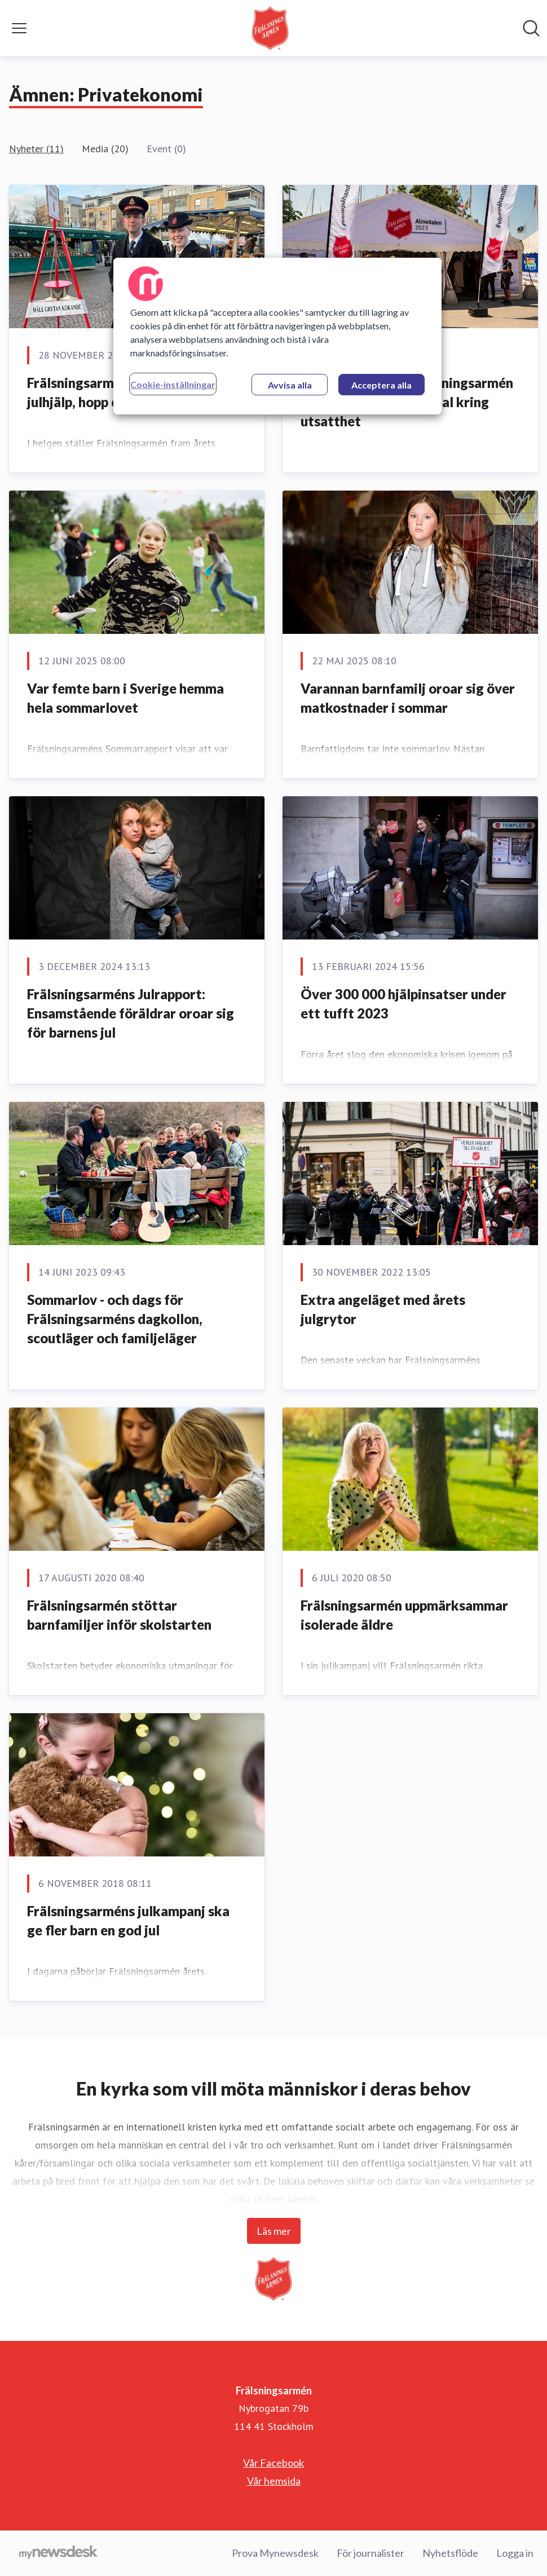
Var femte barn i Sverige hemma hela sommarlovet (125, 698)
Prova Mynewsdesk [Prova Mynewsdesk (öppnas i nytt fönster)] (275, 2553)
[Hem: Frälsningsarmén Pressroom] (270, 28)
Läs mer (274, 2231)
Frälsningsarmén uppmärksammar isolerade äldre (404, 1615)
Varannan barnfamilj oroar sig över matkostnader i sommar (408, 698)
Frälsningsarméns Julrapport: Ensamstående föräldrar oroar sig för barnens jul (130, 1013)
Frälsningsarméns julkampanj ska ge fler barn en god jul (128, 1920)
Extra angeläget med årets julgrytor (383, 1309)
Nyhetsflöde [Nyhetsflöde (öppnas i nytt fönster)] (450, 2553)
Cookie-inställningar (172, 384)
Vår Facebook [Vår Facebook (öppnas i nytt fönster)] (273, 2462)
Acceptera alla (381, 385)
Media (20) (105, 148)
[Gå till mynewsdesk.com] (58, 2553)
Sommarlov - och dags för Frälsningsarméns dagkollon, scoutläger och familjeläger (114, 1318)
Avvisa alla (290, 385)
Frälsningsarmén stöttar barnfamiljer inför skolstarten (119, 1615)
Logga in (514, 2553)
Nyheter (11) (36, 148)
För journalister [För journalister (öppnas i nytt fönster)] (370, 2553)
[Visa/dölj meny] (19, 28)
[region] (277, 336)
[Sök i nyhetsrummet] (531, 28)
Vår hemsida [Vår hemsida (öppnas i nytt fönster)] (274, 2480)
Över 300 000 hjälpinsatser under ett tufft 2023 (403, 1003)
